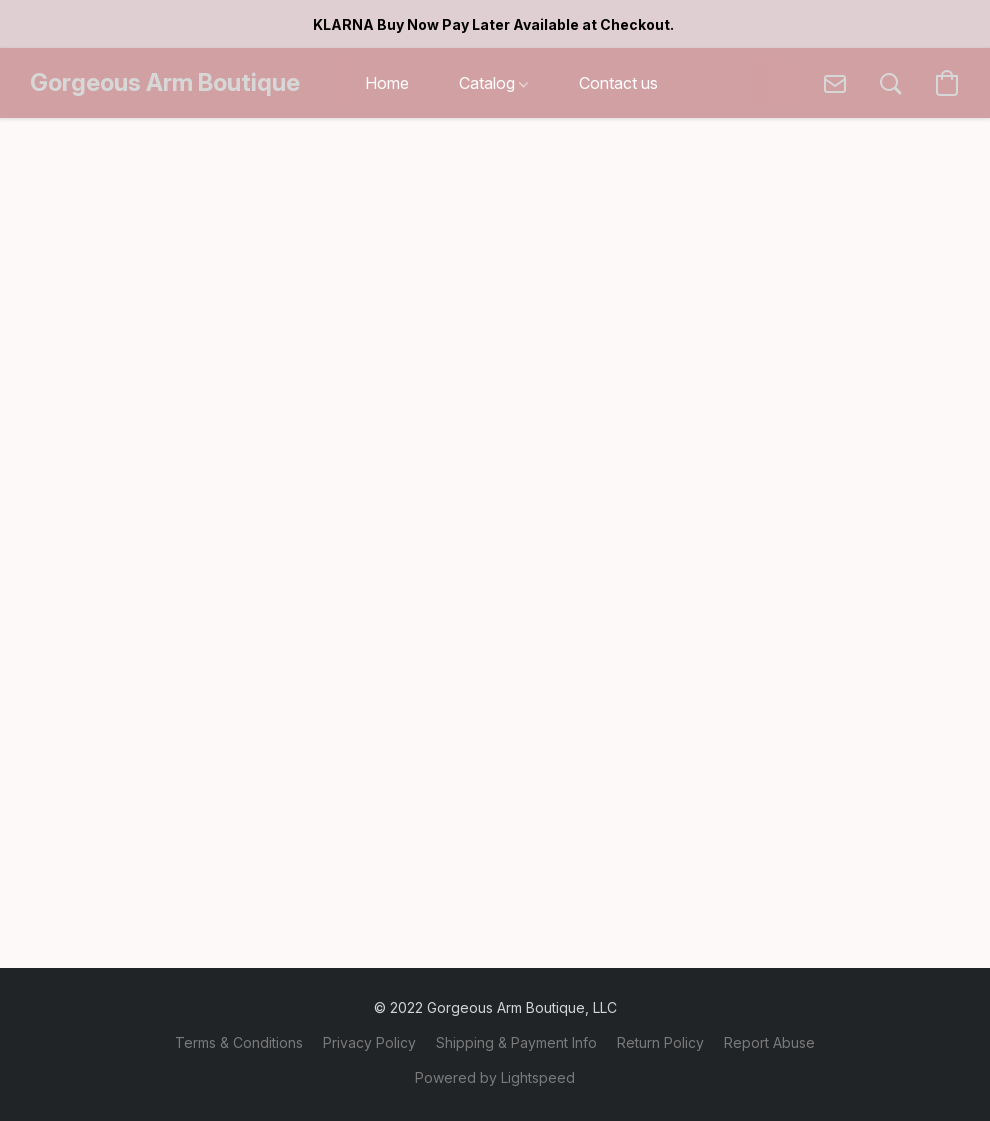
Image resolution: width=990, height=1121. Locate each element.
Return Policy (660, 1042)
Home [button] (387, 83)
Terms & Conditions (239, 1042)
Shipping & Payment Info (516, 1042)
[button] (165, 83)
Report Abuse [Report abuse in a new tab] (769, 1042)
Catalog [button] (493, 83)
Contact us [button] (618, 83)
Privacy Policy (369, 1042)
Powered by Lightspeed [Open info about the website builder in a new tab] (495, 1077)
